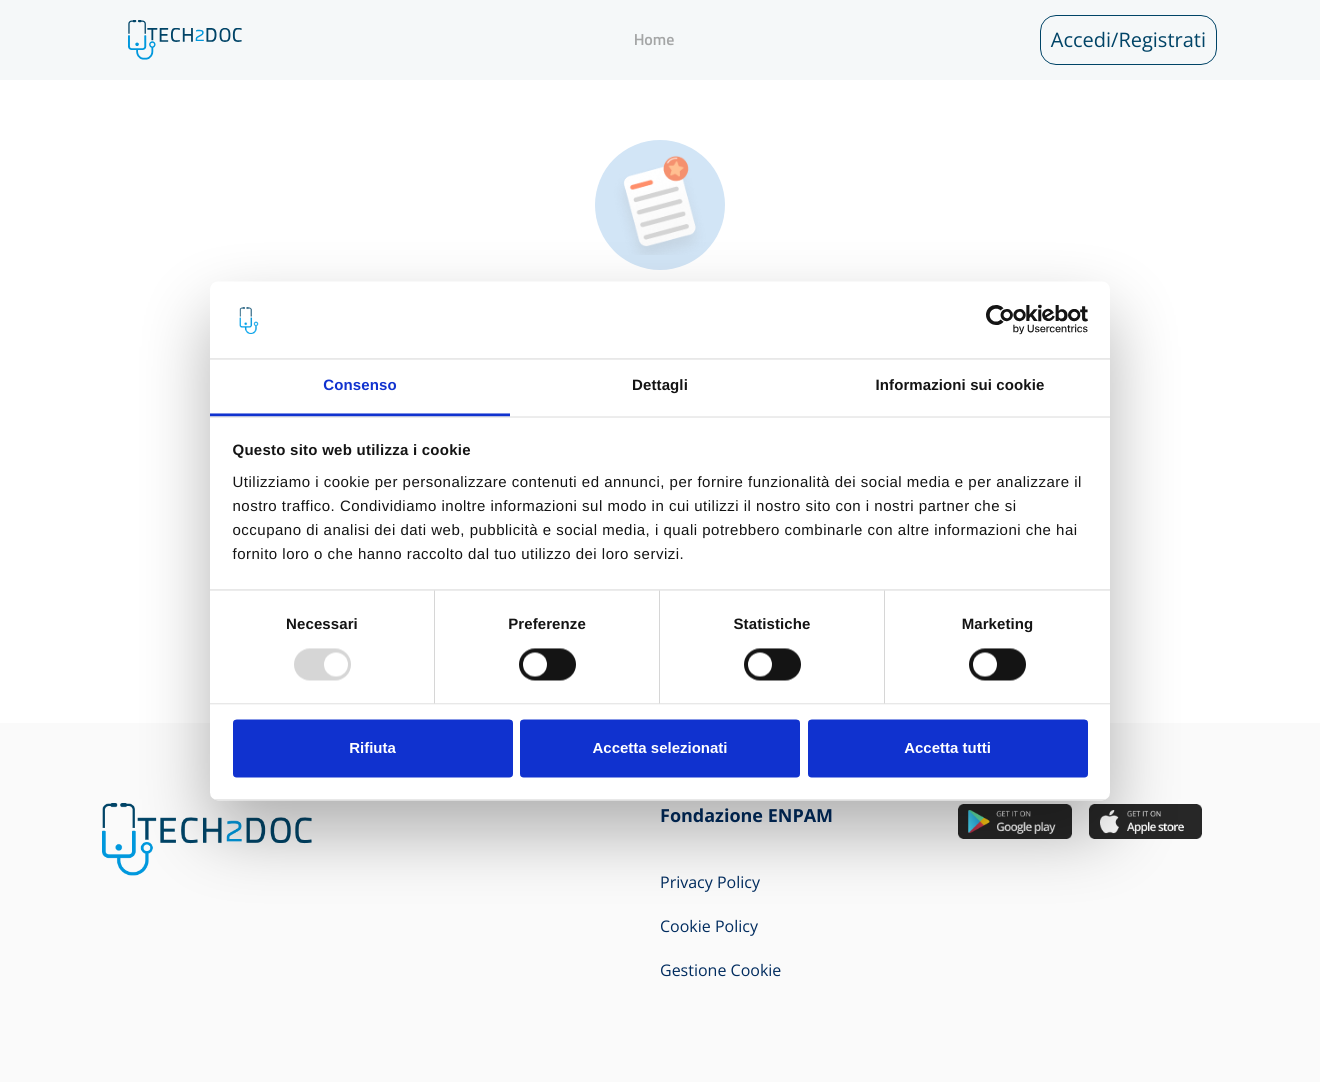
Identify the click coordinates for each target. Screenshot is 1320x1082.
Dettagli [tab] (660, 385)
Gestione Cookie (720, 970)
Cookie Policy (709, 926)
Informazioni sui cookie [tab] (960, 385)
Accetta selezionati (659, 747)
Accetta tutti (947, 747)
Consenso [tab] (359, 385)
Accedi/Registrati (1128, 39)
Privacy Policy (710, 882)
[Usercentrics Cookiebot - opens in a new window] (1000, 320)
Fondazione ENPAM (746, 816)
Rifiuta (372, 747)
